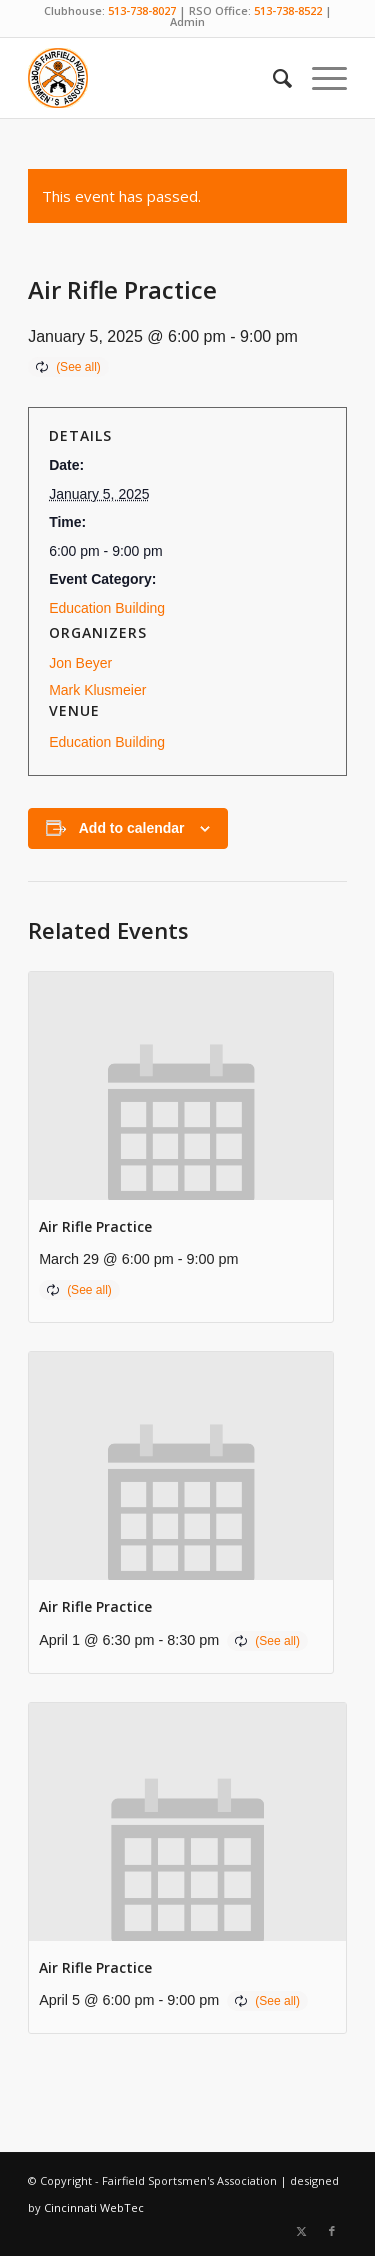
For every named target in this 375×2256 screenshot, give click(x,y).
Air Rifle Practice (95, 1226)
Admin (187, 21)
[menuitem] (272, 78)
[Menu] (319, 78)
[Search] (272, 78)
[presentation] (181, 1086)
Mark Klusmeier (97, 690)
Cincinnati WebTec (94, 2207)
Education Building (107, 608)
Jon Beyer (80, 663)
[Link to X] (302, 2231)
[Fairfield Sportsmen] (155, 78)
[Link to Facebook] (332, 2231)
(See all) (78, 367)
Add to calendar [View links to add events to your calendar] (132, 828)
